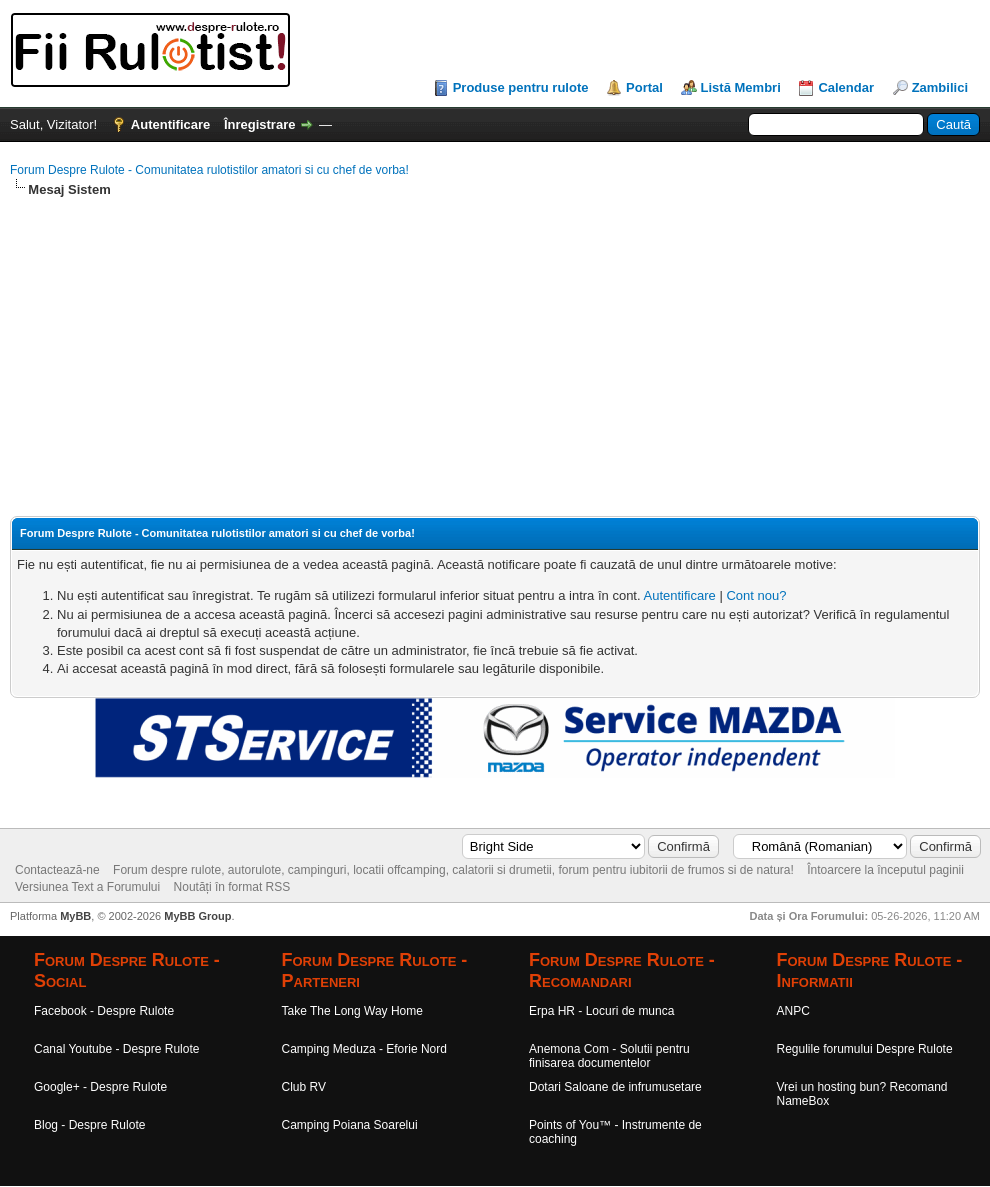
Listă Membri (741, 87)
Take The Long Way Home (352, 1011)
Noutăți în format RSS (232, 887)
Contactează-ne (57, 870)
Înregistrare (260, 124)
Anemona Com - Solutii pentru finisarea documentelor (609, 1056)
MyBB (75, 916)
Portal (644, 87)
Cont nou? (756, 595)
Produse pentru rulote (521, 87)
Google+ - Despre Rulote (100, 1087)
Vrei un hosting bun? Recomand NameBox (862, 1094)
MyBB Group (197, 916)
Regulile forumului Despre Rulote (865, 1049)
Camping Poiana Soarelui (350, 1125)
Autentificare (170, 124)
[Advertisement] (495, 358)
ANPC (793, 1011)
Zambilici (940, 87)
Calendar (846, 87)
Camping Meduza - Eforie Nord (364, 1049)
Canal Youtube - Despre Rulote (116, 1049)
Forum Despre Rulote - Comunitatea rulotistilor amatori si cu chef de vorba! (209, 170)
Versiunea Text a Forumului (87, 887)
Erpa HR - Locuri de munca (601, 1011)
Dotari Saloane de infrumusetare (615, 1087)
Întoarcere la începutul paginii (885, 870)
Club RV (304, 1087)
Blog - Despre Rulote (89, 1125)
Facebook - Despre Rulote (104, 1011)
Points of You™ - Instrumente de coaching (615, 1132)
